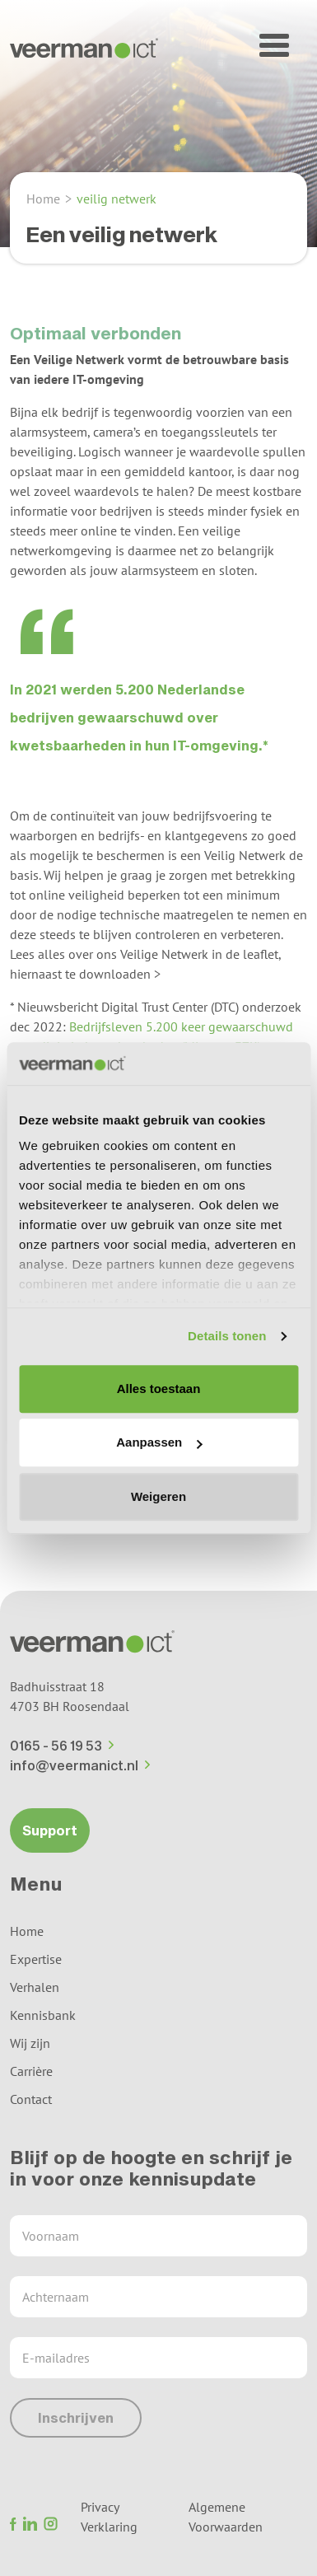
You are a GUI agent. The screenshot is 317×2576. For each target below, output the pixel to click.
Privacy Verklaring (109, 2517)
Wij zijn (30, 2043)
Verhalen (34, 1987)
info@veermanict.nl (80, 1765)
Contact (31, 2099)
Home (43, 198)
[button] (274, 45)
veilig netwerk (116, 198)
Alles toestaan (159, 1389)
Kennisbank (43, 2015)
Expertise (36, 1959)
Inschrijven (76, 2417)
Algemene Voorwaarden (226, 2517)
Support (49, 1830)
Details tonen (227, 1337)
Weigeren (158, 1496)
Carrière (31, 2071)
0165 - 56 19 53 (62, 1745)
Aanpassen (159, 1443)
